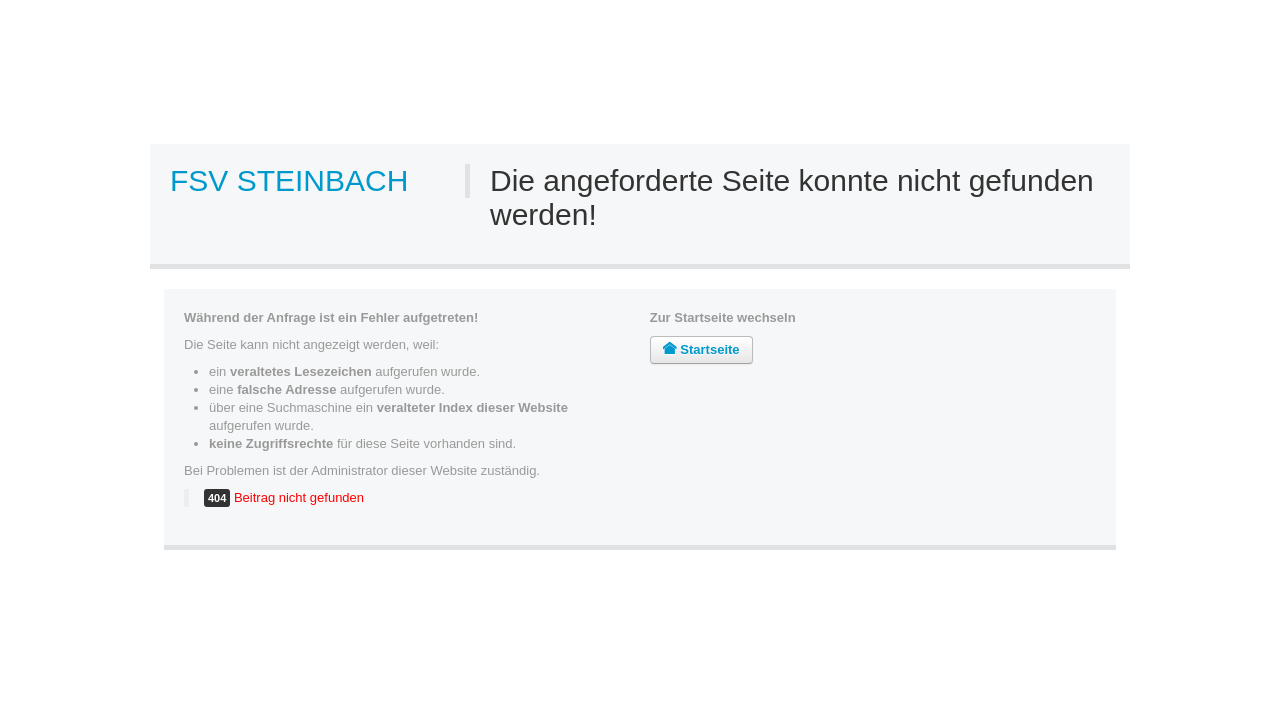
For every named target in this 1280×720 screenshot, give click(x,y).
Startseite (701, 349)
